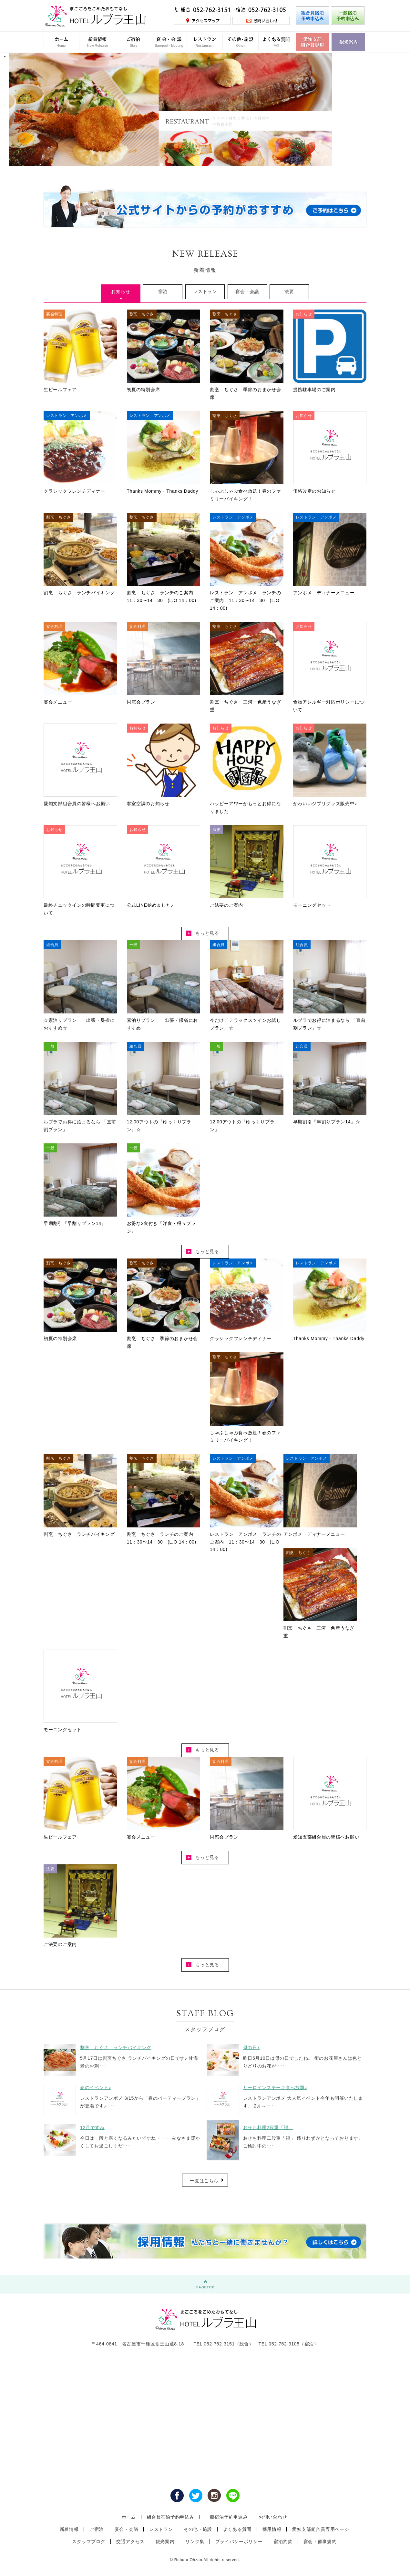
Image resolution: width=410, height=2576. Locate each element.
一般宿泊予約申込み (226, 2517)
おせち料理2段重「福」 (268, 2127)
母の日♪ (251, 2047)
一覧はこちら (204, 2180)
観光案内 (165, 2541)
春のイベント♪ (95, 2087)
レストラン (205, 291)
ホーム (129, 2517)
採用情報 (272, 2529)
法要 (289, 291)
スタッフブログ (88, 2541)
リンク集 (194, 2541)
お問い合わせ (273, 2517)
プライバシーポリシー (239, 2541)
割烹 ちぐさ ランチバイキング (115, 2047)
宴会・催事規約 (320, 2541)
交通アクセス (130, 2541)
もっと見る (202, 933)
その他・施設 (198, 2529)
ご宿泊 (96, 2529)
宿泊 (163, 291)
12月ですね (92, 2127)
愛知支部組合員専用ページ (320, 2529)
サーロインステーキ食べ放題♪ (275, 2087)
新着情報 (69, 2529)
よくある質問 (237, 2529)
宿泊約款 (282, 2541)
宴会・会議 (247, 291)
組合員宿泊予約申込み (170, 2517)
